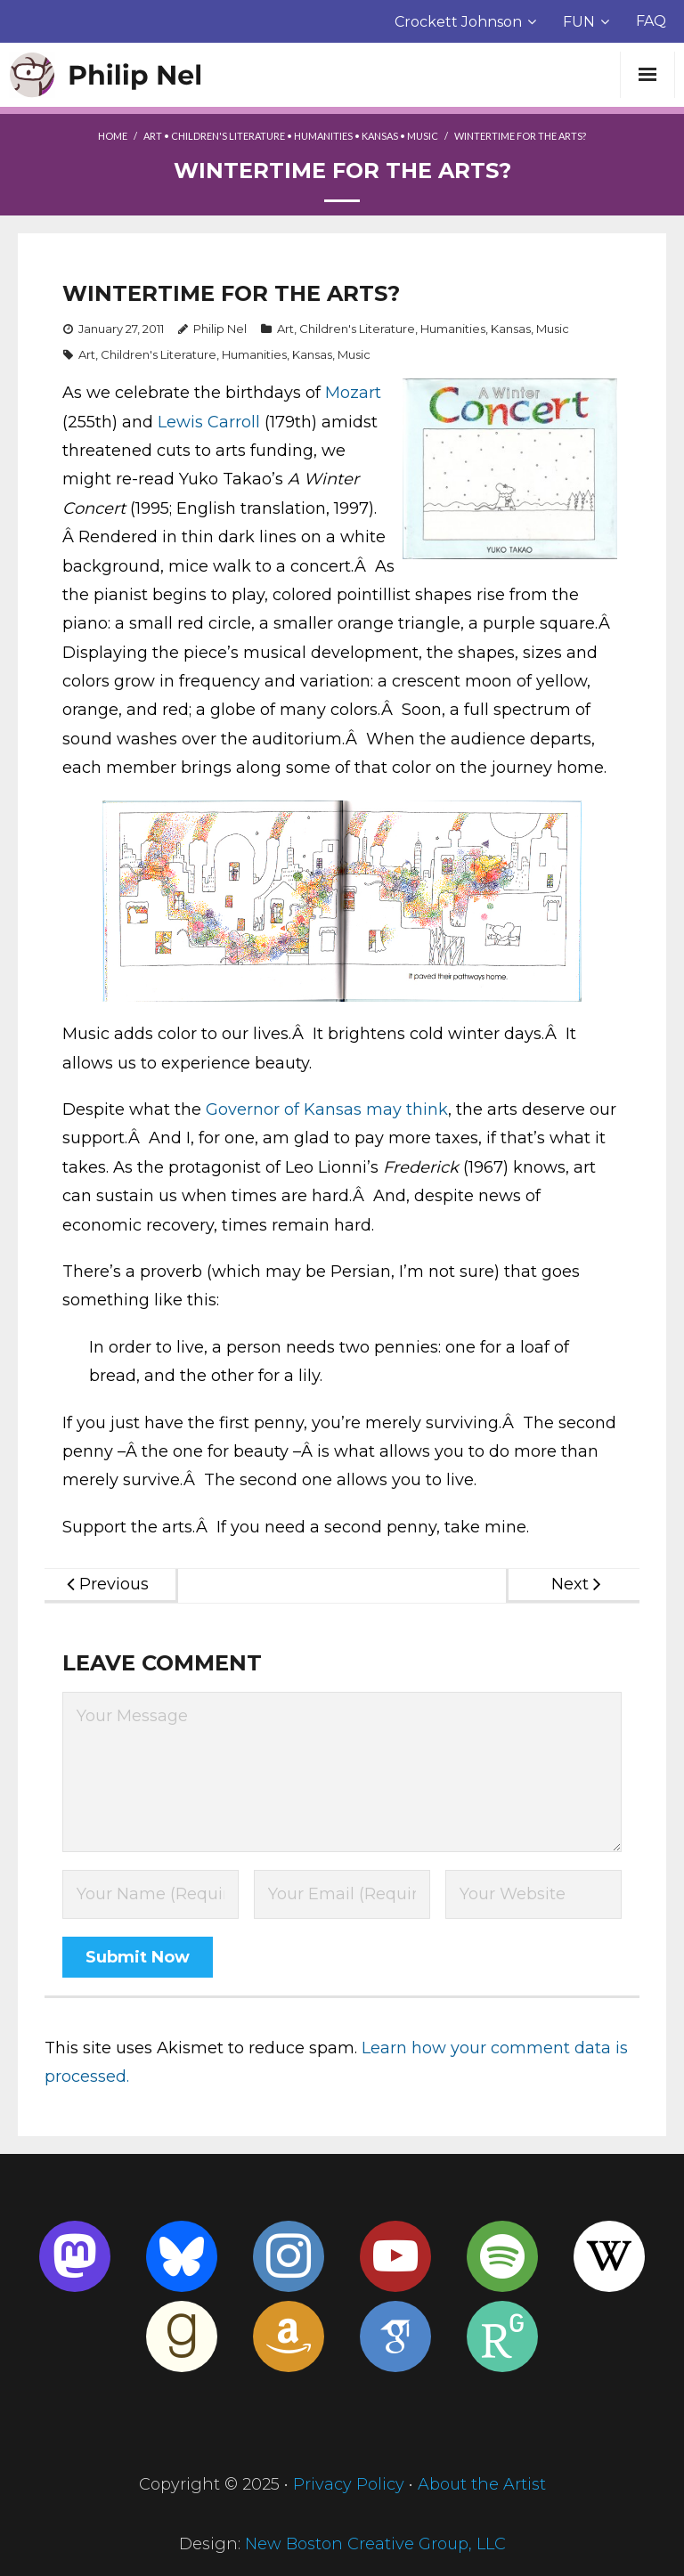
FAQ (651, 20)
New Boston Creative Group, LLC (375, 2544)
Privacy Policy (348, 2484)
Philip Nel (220, 328)
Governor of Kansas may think (327, 1109)
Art (152, 136)
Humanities (323, 136)
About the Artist (482, 2484)
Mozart (353, 392)
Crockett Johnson (458, 21)
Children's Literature (228, 136)
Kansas (380, 136)
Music (422, 136)
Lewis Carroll (209, 422)
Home (112, 136)
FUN (579, 21)
